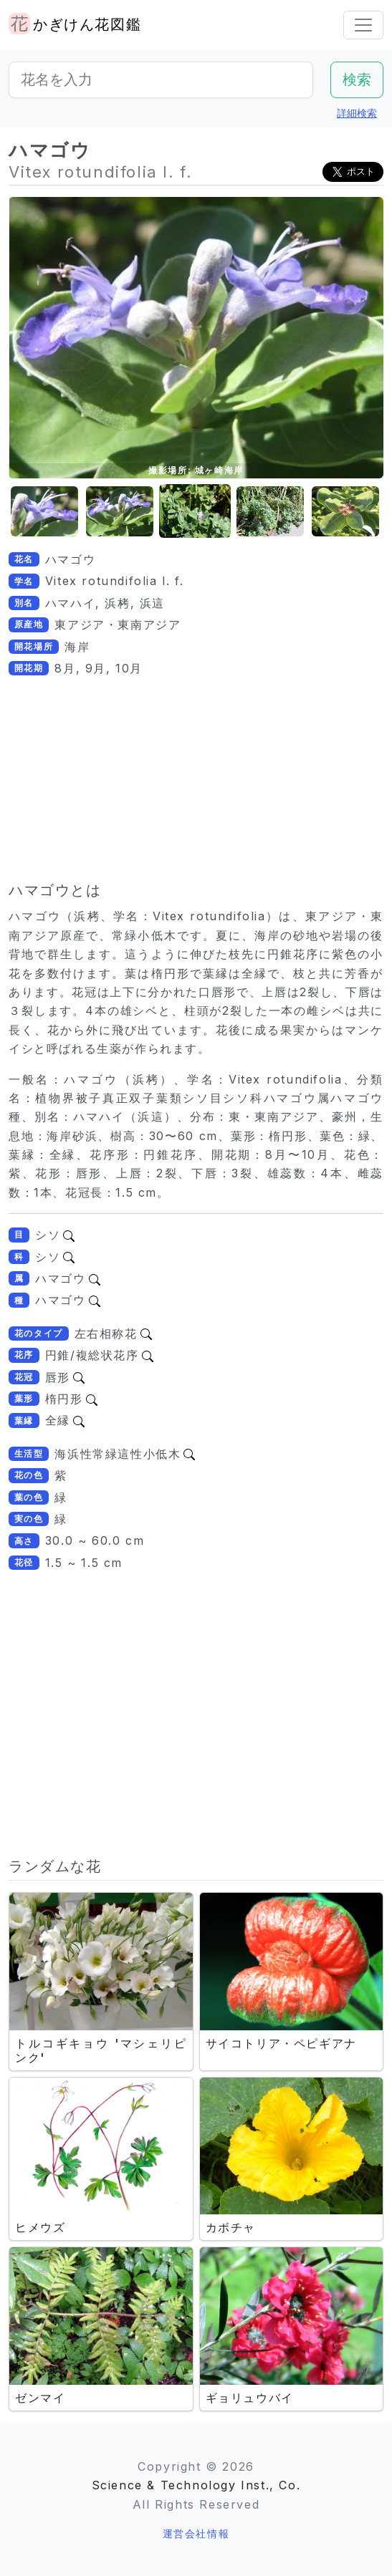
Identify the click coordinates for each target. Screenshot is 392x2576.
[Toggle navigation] (363, 25)
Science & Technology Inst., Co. (196, 2485)
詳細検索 (357, 113)
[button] (44, 511)
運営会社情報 (196, 2533)
